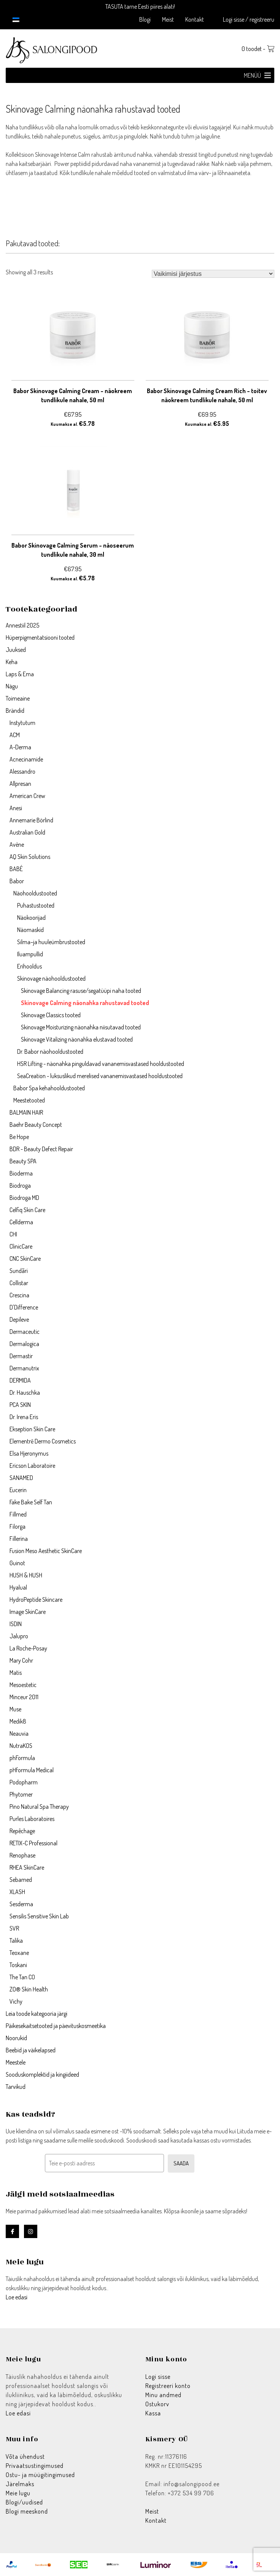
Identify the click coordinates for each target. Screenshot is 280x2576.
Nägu (12, 686)
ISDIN (16, 1624)
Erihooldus (29, 966)
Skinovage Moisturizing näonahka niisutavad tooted (81, 1027)
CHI (13, 1234)
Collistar (19, 1283)
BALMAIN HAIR (26, 1112)
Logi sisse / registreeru (248, 19)
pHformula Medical (32, 1770)
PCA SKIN (20, 1404)
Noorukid (16, 2038)
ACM (15, 735)
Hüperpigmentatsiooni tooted (40, 637)
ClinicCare (21, 1246)
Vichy (16, 2001)
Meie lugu (18, 2493)
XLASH (17, 1892)
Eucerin (18, 1490)
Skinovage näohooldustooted (51, 978)
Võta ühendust (25, 2456)
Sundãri (19, 1270)
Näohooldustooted (35, 893)
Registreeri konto (168, 2386)
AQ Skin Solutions (30, 856)
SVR (14, 1928)
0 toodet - (258, 48)
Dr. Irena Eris (24, 1417)
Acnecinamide (26, 759)
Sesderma (21, 1904)
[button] (252, 75)
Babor (17, 881)
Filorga (17, 1526)
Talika (16, 1940)
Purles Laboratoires (32, 1818)
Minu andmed (163, 2395)
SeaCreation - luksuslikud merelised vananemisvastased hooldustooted (100, 1076)
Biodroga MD (24, 1197)
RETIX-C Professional (33, 1843)
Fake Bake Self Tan (31, 1502)
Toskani (18, 1965)
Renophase (22, 1855)
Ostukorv (157, 2404)
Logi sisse (157, 2376)
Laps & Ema (20, 674)
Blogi (145, 19)
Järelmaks (20, 2484)
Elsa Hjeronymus (29, 1453)
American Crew (27, 796)
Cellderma (21, 1222)
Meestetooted (29, 1100)
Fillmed (18, 1514)
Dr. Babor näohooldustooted (50, 1051)
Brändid (15, 710)
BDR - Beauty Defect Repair (41, 1149)
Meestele (15, 2062)
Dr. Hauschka (25, 1392)
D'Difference (24, 1307)
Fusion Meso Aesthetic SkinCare (46, 1551)
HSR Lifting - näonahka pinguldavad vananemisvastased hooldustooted (100, 1063)
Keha (12, 662)
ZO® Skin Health (29, 1989)
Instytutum (22, 722)
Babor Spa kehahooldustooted (49, 1088)
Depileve (19, 1319)
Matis (16, 1672)
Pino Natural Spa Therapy (39, 1806)
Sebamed (21, 1879)
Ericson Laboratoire (32, 1465)
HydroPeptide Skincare (36, 1599)
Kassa (153, 2413)
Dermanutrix (24, 1368)
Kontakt (194, 19)
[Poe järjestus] (213, 274)
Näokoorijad (31, 917)
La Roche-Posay (28, 1648)
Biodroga (20, 1185)
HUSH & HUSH (26, 1575)
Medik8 (18, 1721)
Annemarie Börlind (31, 820)
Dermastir (21, 1356)
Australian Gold (27, 832)
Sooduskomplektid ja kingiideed (42, 2074)
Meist (168, 19)
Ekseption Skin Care (32, 1429)
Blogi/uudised (24, 2502)
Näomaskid (30, 930)
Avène (17, 844)
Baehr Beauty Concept (36, 1124)
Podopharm (24, 1782)
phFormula (22, 1758)
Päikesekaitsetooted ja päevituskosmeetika (56, 2026)
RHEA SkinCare (27, 1867)
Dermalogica (24, 1344)
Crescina (19, 1295)
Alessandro (22, 771)
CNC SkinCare (25, 1258)
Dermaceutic (25, 1331)
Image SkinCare (28, 1611)
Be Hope (19, 1137)
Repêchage (22, 1831)
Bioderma (21, 1173)
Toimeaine (18, 698)
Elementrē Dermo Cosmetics (43, 1441)
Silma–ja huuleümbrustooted (51, 942)
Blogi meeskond (27, 2511)
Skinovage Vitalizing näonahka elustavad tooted (77, 1039)
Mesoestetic (23, 1685)
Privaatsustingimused (35, 2465)
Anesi (16, 808)
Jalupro (19, 1636)
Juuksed (16, 649)
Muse (15, 1709)
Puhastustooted (35, 905)
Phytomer (21, 1794)
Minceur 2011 (24, 1697)
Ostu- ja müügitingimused (40, 2475)
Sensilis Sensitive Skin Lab (39, 1916)
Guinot (17, 1563)
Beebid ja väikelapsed (31, 2050)
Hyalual (18, 1587)
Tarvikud (15, 2086)
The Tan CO (22, 1977)
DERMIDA (20, 1380)
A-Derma (20, 747)
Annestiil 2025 (22, 625)
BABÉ (16, 869)
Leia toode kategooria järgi (36, 2013)
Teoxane (19, 1952)
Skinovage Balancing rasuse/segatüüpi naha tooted (81, 990)
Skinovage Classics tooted (51, 1015)
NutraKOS (21, 1745)
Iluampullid (30, 954)
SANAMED (21, 1478)
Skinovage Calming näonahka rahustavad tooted (85, 1003)
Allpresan (20, 783)
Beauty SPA (23, 1161)
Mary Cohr (21, 1660)
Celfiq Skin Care (27, 1210)
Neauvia (19, 1733)
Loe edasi (16, 2297)
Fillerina (19, 1538)
